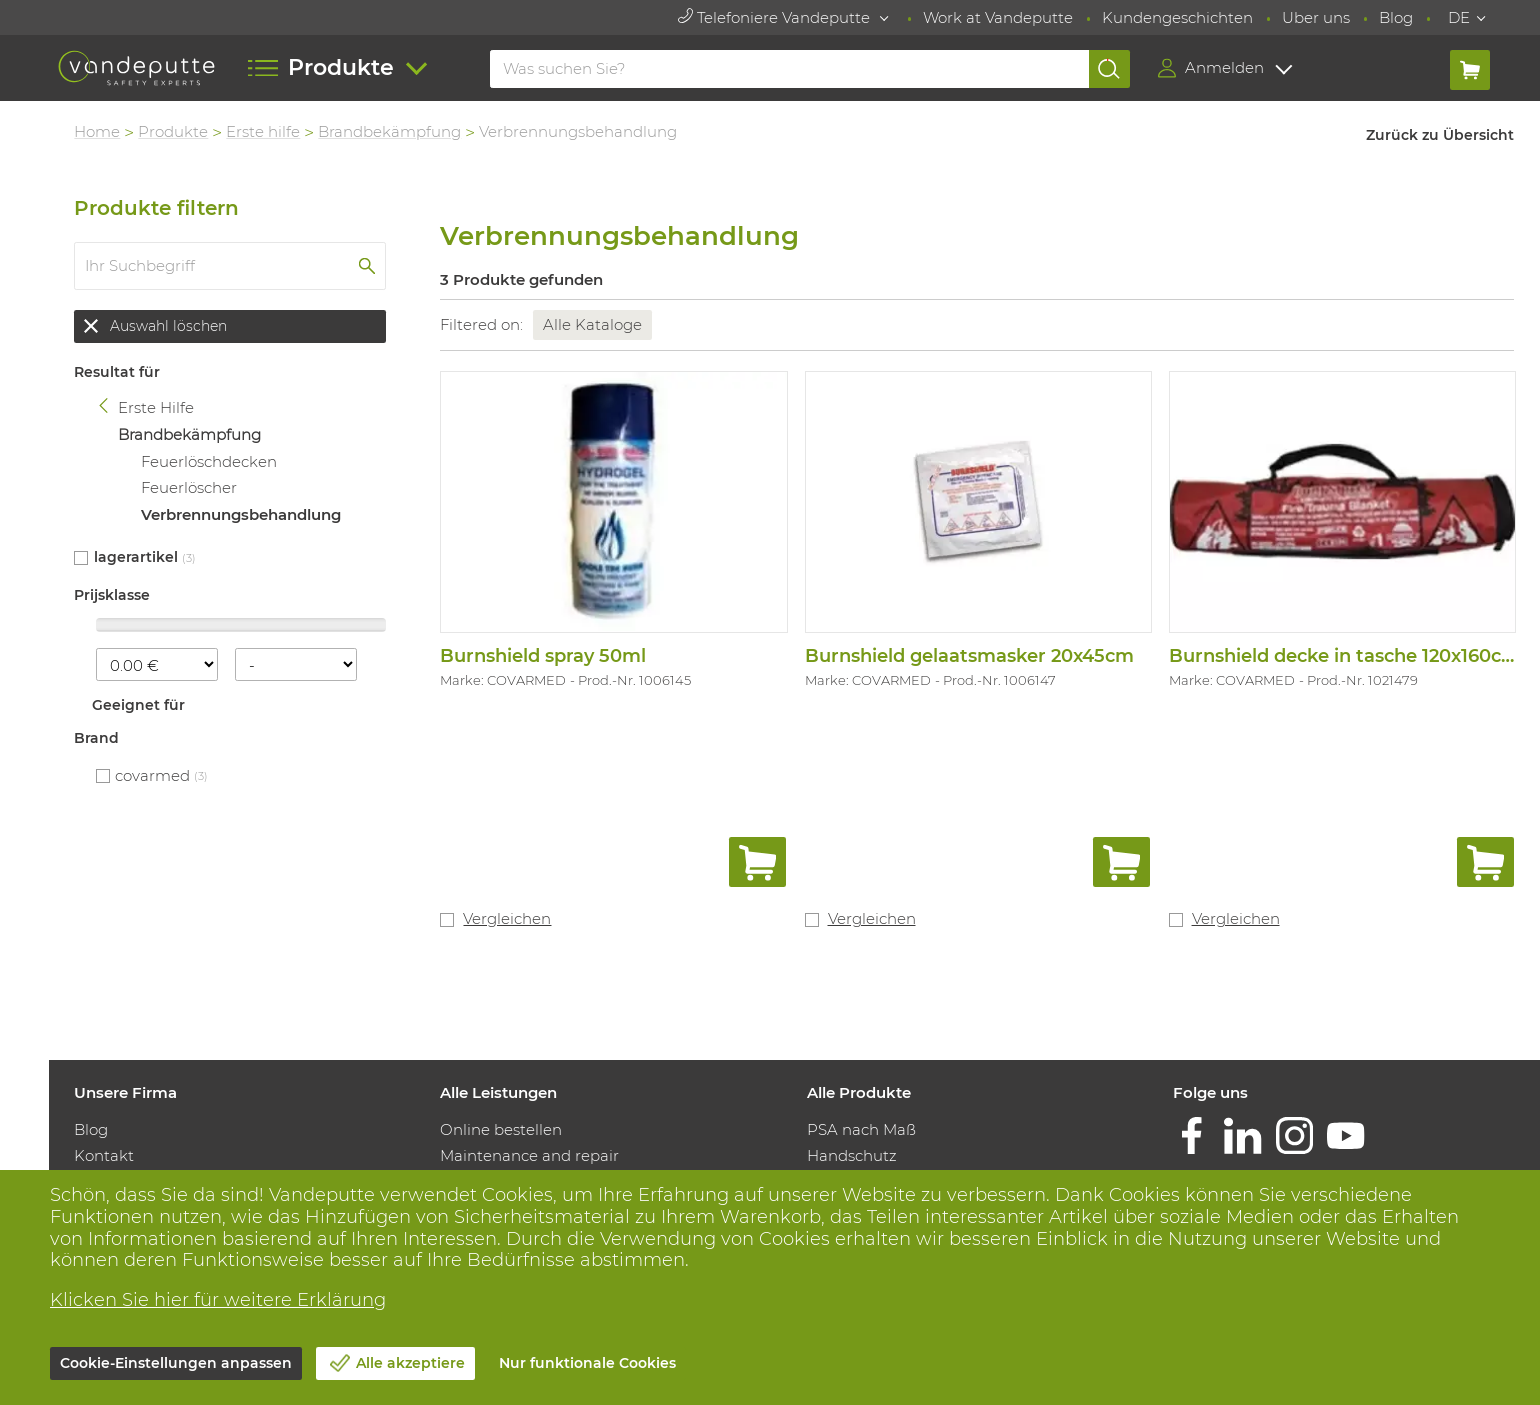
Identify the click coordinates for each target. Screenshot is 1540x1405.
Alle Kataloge (593, 324)
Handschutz (852, 1155)
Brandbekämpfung (390, 131)
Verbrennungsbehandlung (241, 514)
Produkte (174, 131)
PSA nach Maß (861, 1129)
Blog (1396, 17)
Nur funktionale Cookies (587, 1363)
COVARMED (153, 775)
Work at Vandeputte (998, 17)
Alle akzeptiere (410, 1363)
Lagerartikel (136, 557)
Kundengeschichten (1177, 17)
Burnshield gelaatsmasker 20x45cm (969, 656)
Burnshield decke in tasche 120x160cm (1344, 656)
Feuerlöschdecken (209, 461)
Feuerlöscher (189, 487)
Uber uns (1316, 17)
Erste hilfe (264, 131)
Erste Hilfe (157, 408)
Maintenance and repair (530, 1155)
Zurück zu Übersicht (1441, 135)
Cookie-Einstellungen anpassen (176, 1363)
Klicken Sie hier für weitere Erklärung (218, 1300)
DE (1459, 17)
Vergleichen (508, 918)
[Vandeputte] (136, 68)
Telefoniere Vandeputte (776, 17)
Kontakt (105, 1155)
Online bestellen (502, 1129)
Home (98, 131)
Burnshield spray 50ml (544, 656)
